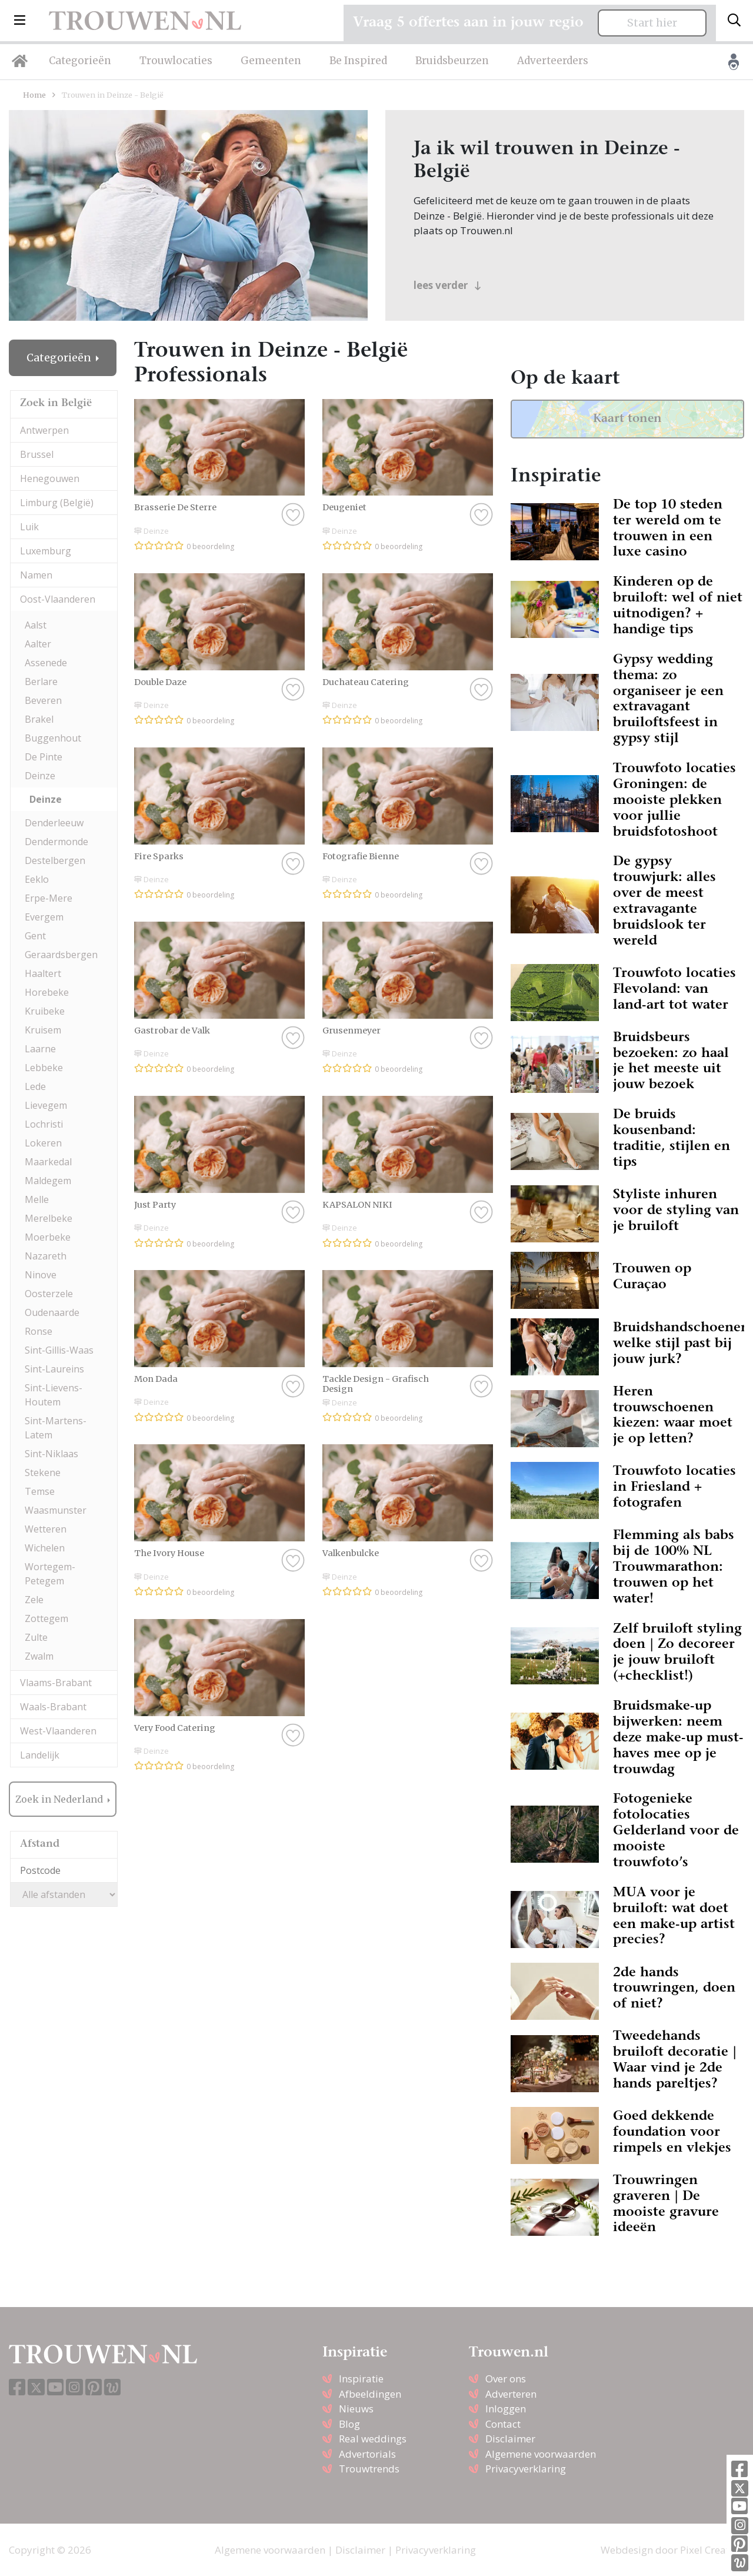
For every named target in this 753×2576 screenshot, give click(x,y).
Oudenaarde (52, 1312)
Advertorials (367, 2454)
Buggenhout (53, 738)
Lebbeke (44, 1067)
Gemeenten (271, 60)
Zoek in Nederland (60, 1799)
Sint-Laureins (54, 1368)
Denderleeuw (54, 822)
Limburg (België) (57, 502)
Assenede (46, 662)
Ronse (38, 1331)
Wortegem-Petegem (50, 1573)
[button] (20, 20)
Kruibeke (45, 1011)
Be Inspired (358, 60)
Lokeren (43, 1142)
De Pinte (43, 756)
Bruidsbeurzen (452, 60)
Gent (35, 935)
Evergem (44, 916)
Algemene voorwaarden (540, 2454)
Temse (40, 1491)
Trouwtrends (369, 2468)
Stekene (43, 1472)
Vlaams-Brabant (56, 1682)
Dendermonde (56, 841)
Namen (36, 575)
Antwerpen (44, 430)
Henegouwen (49, 478)
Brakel (39, 719)
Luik (29, 526)
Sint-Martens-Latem (55, 1427)
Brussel (37, 454)
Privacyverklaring (525, 2468)
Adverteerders (552, 60)
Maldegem (48, 1180)
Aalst (35, 625)
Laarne (40, 1048)
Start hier (652, 22)
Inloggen (505, 2408)
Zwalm (39, 1656)
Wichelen (45, 1547)
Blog (349, 2424)
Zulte (36, 1637)
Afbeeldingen (370, 2394)
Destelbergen (55, 860)
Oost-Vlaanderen (57, 599)
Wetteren (45, 1529)
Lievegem (46, 1105)
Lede (35, 1086)
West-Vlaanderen (58, 1730)
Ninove (40, 1274)
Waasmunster (55, 1510)
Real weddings (373, 2438)
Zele (34, 1599)
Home (34, 94)
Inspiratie (361, 2378)
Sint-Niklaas (51, 1453)
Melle (37, 1199)
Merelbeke (48, 1218)
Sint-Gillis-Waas (59, 1350)
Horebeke (47, 992)
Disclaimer (510, 2438)
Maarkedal (48, 1161)
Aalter (38, 643)
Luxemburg (45, 550)
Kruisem (43, 1029)
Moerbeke (48, 1237)
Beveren (43, 700)
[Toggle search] (734, 20)
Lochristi (44, 1124)
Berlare (41, 681)
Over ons (505, 2378)
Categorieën (80, 60)
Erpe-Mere (48, 898)
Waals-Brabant (53, 1706)
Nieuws (356, 2408)
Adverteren (511, 2394)
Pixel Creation (712, 2550)
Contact (503, 2424)
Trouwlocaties (175, 60)
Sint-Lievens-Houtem (53, 1394)
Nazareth (45, 1255)
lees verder (447, 285)
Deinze (40, 775)
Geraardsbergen (61, 954)
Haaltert (43, 973)
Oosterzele (49, 1293)
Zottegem (46, 1618)
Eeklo (37, 879)
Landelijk (39, 1755)
